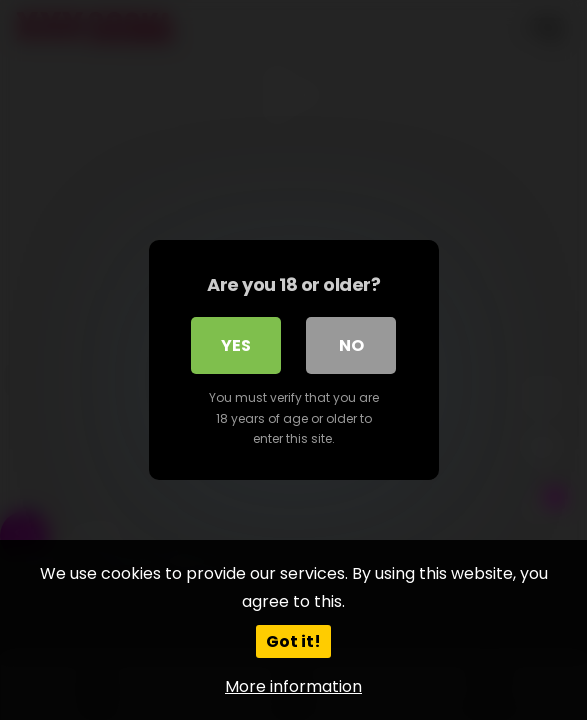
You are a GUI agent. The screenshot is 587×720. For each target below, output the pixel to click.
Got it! (293, 641)
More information (293, 686)
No (351, 345)
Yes (236, 345)
